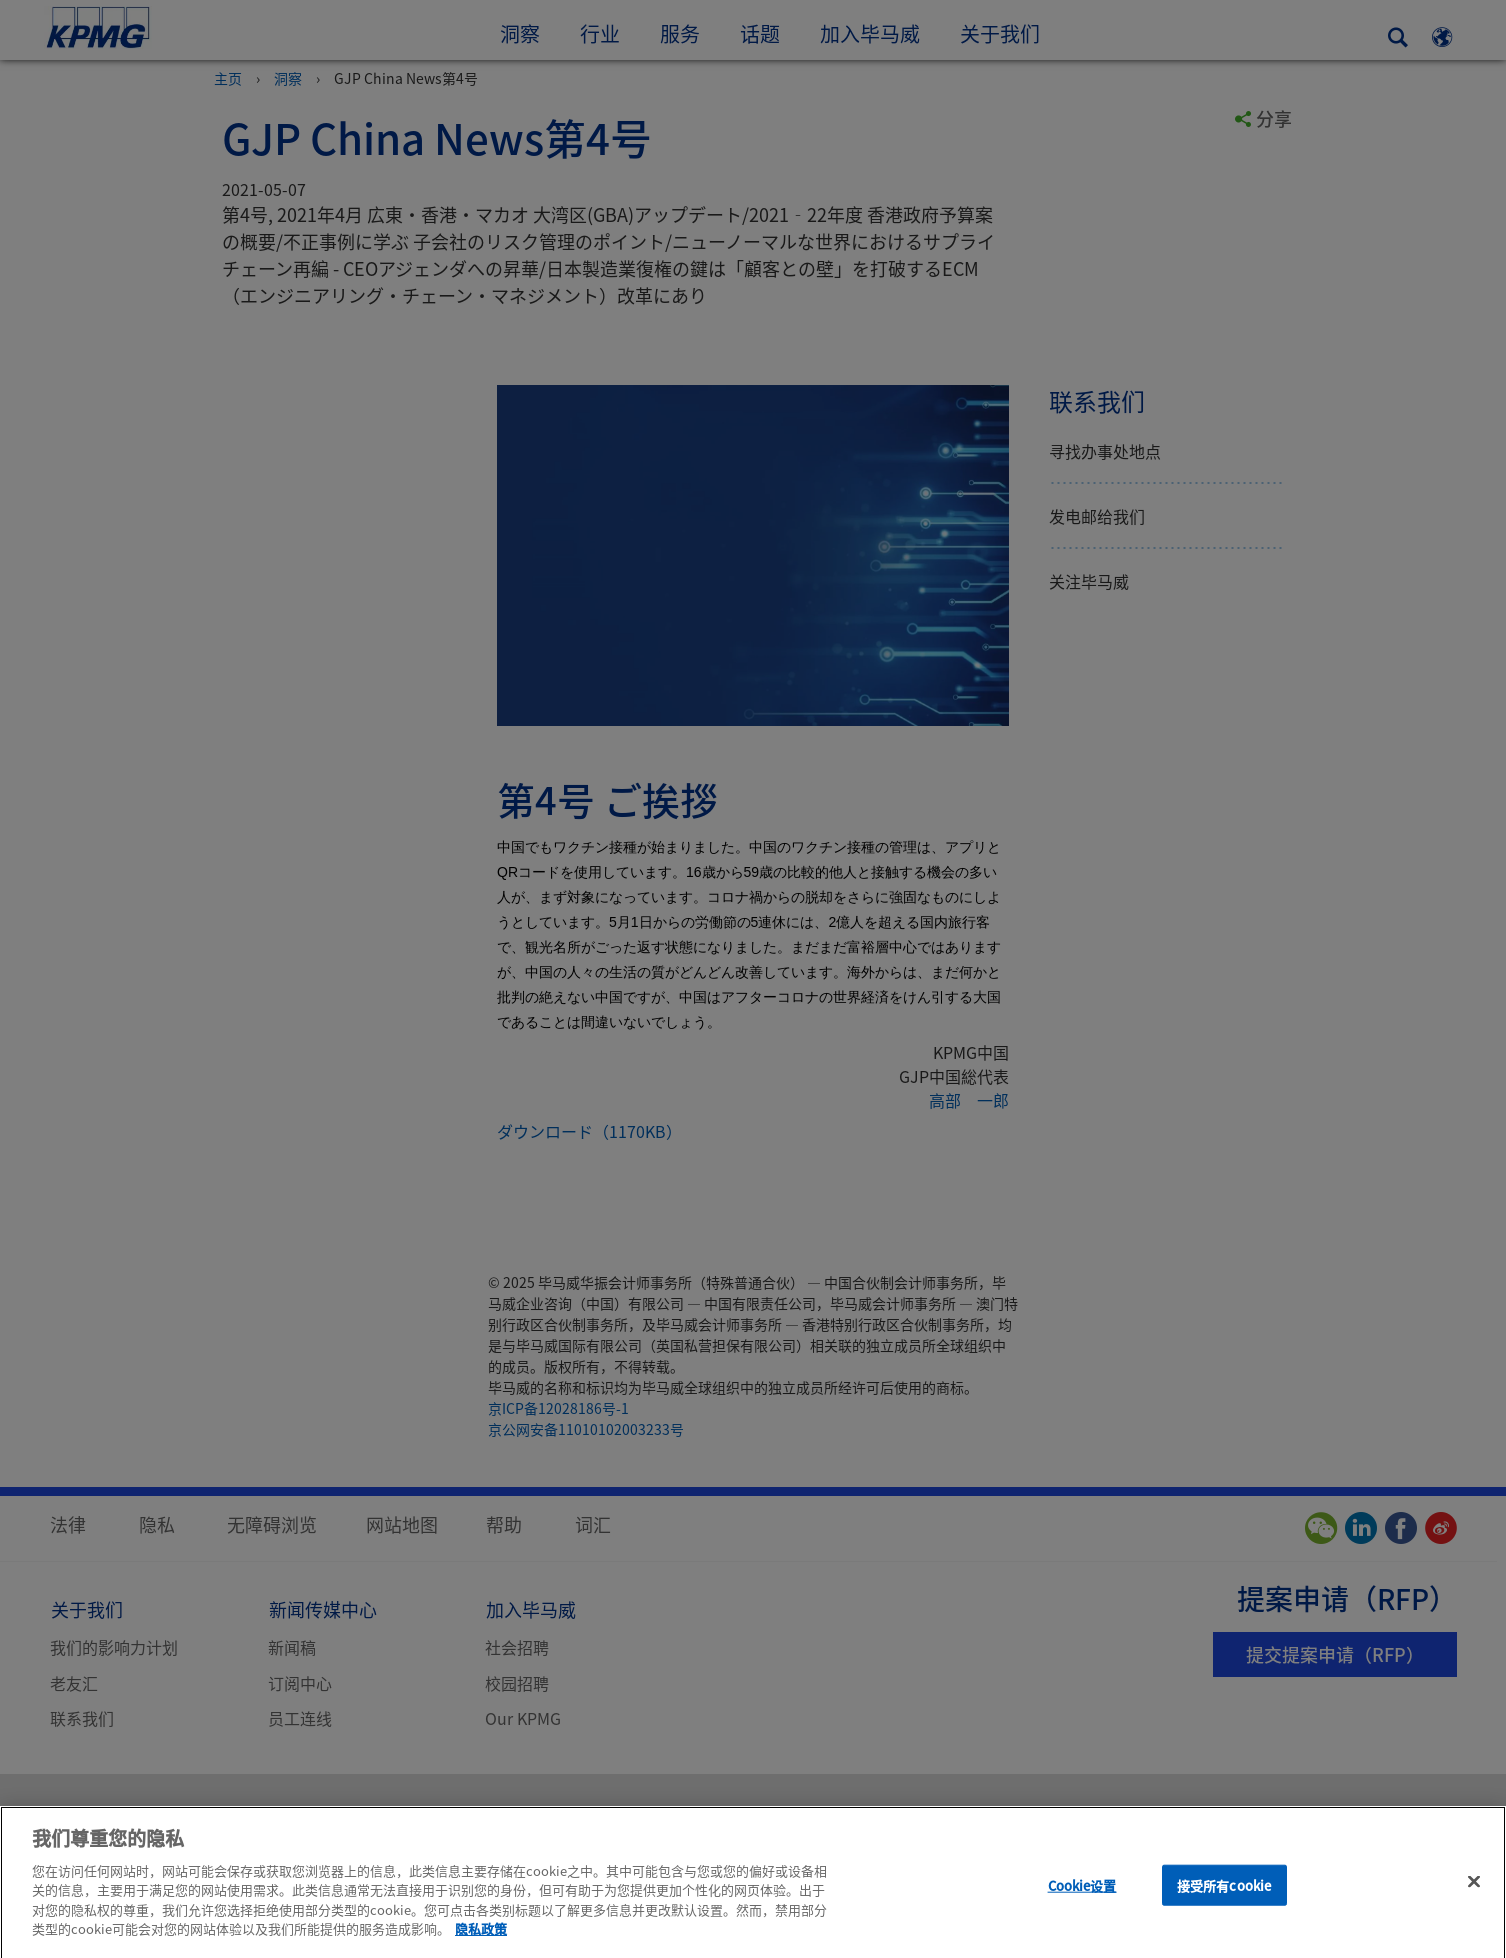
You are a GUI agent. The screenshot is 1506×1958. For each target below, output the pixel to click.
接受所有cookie (1224, 1898)
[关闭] (1474, 1894)
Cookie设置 (1082, 1898)
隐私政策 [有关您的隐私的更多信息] (481, 1941)
